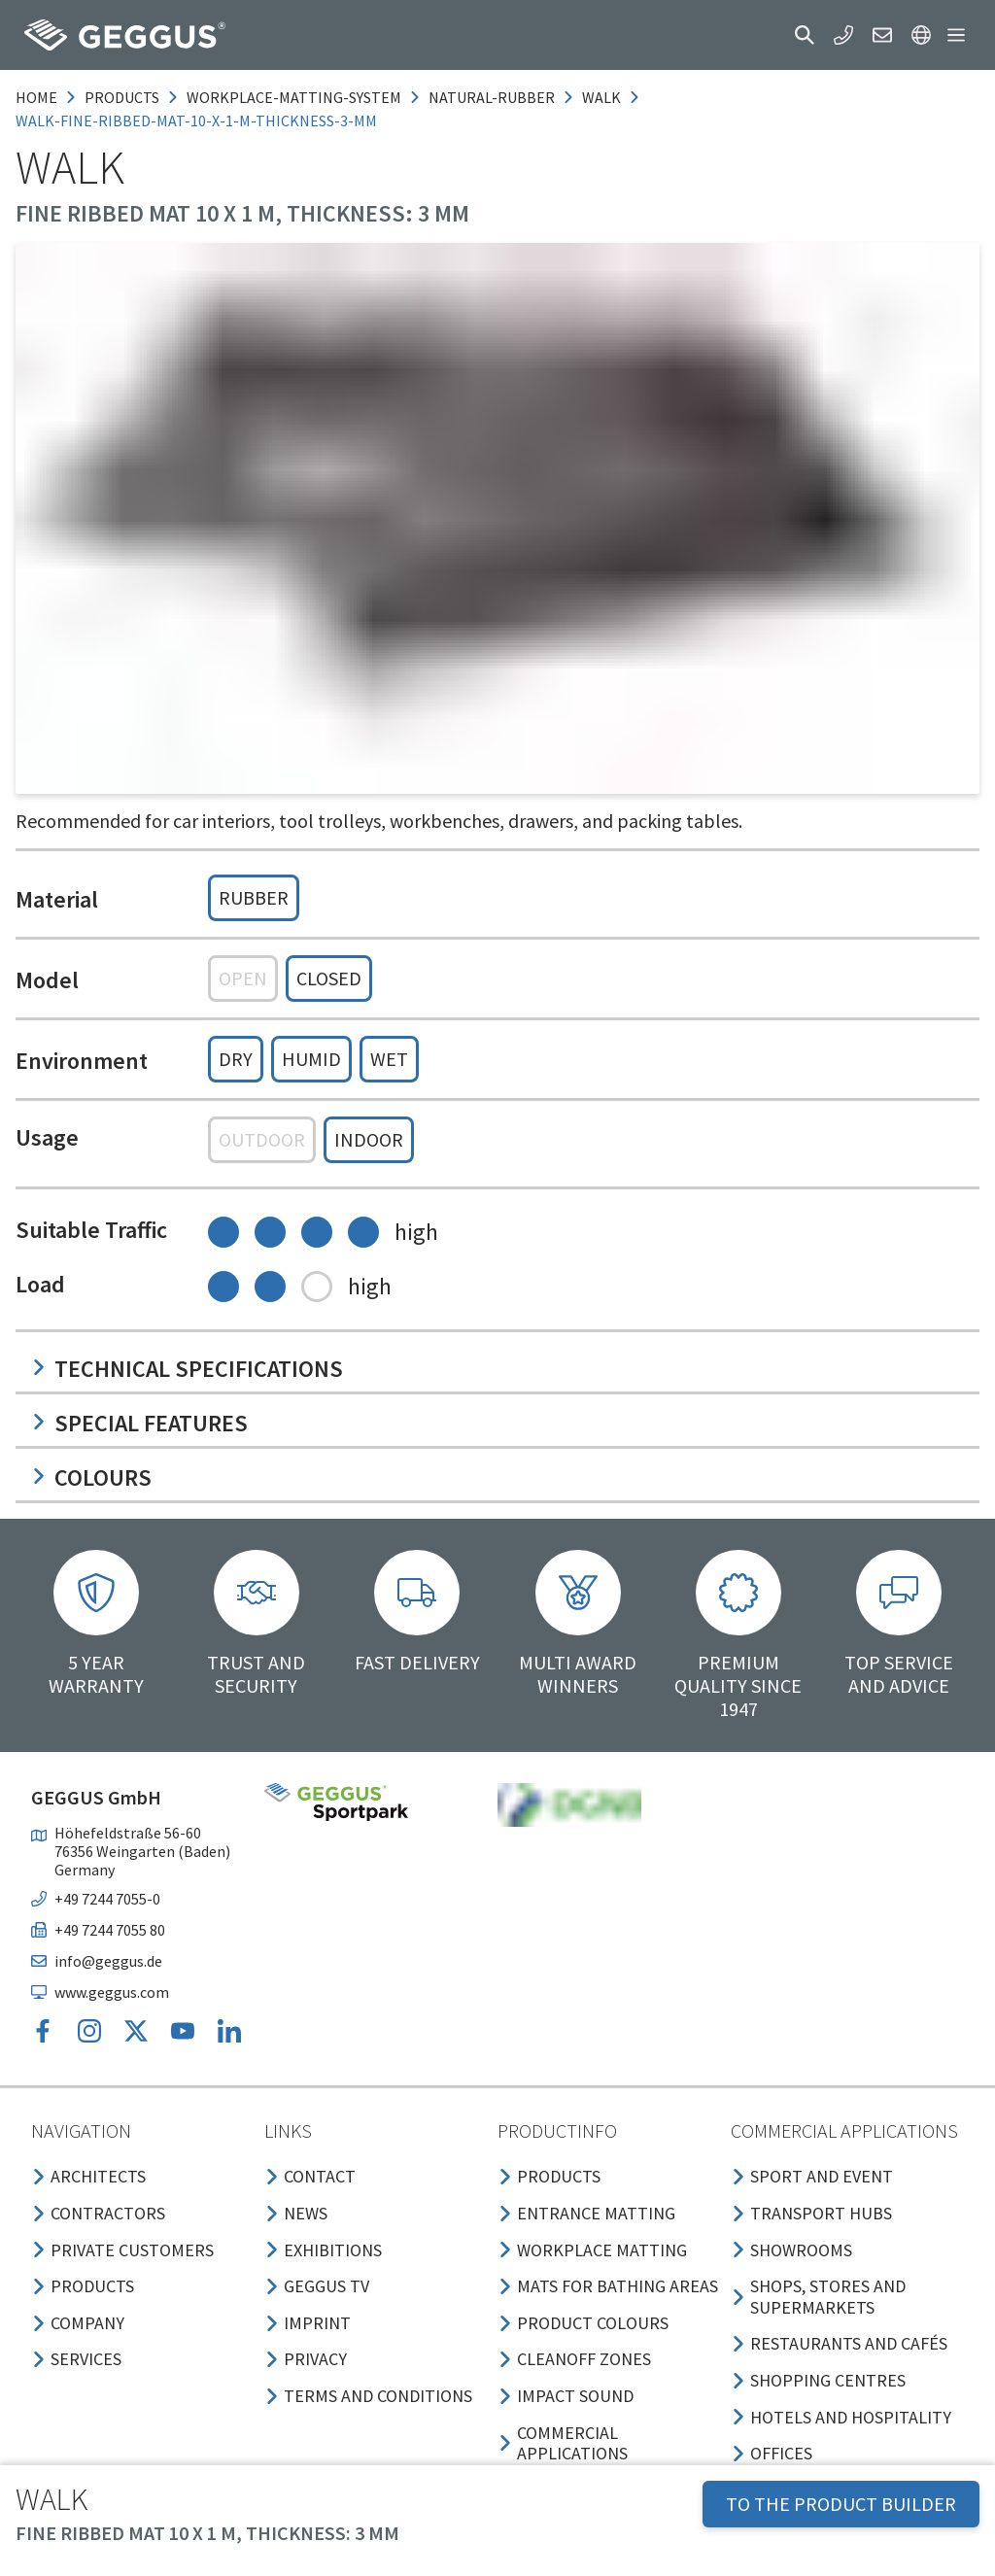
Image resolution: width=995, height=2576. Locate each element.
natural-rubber (492, 97)
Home (36, 97)
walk (601, 97)
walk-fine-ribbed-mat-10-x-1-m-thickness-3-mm (196, 120)
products (122, 97)
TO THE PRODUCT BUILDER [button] (841, 2503)
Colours (91, 1477)
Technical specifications (187, 1369)
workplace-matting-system (294, 97)
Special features (139, 1423)
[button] (804, 34)
